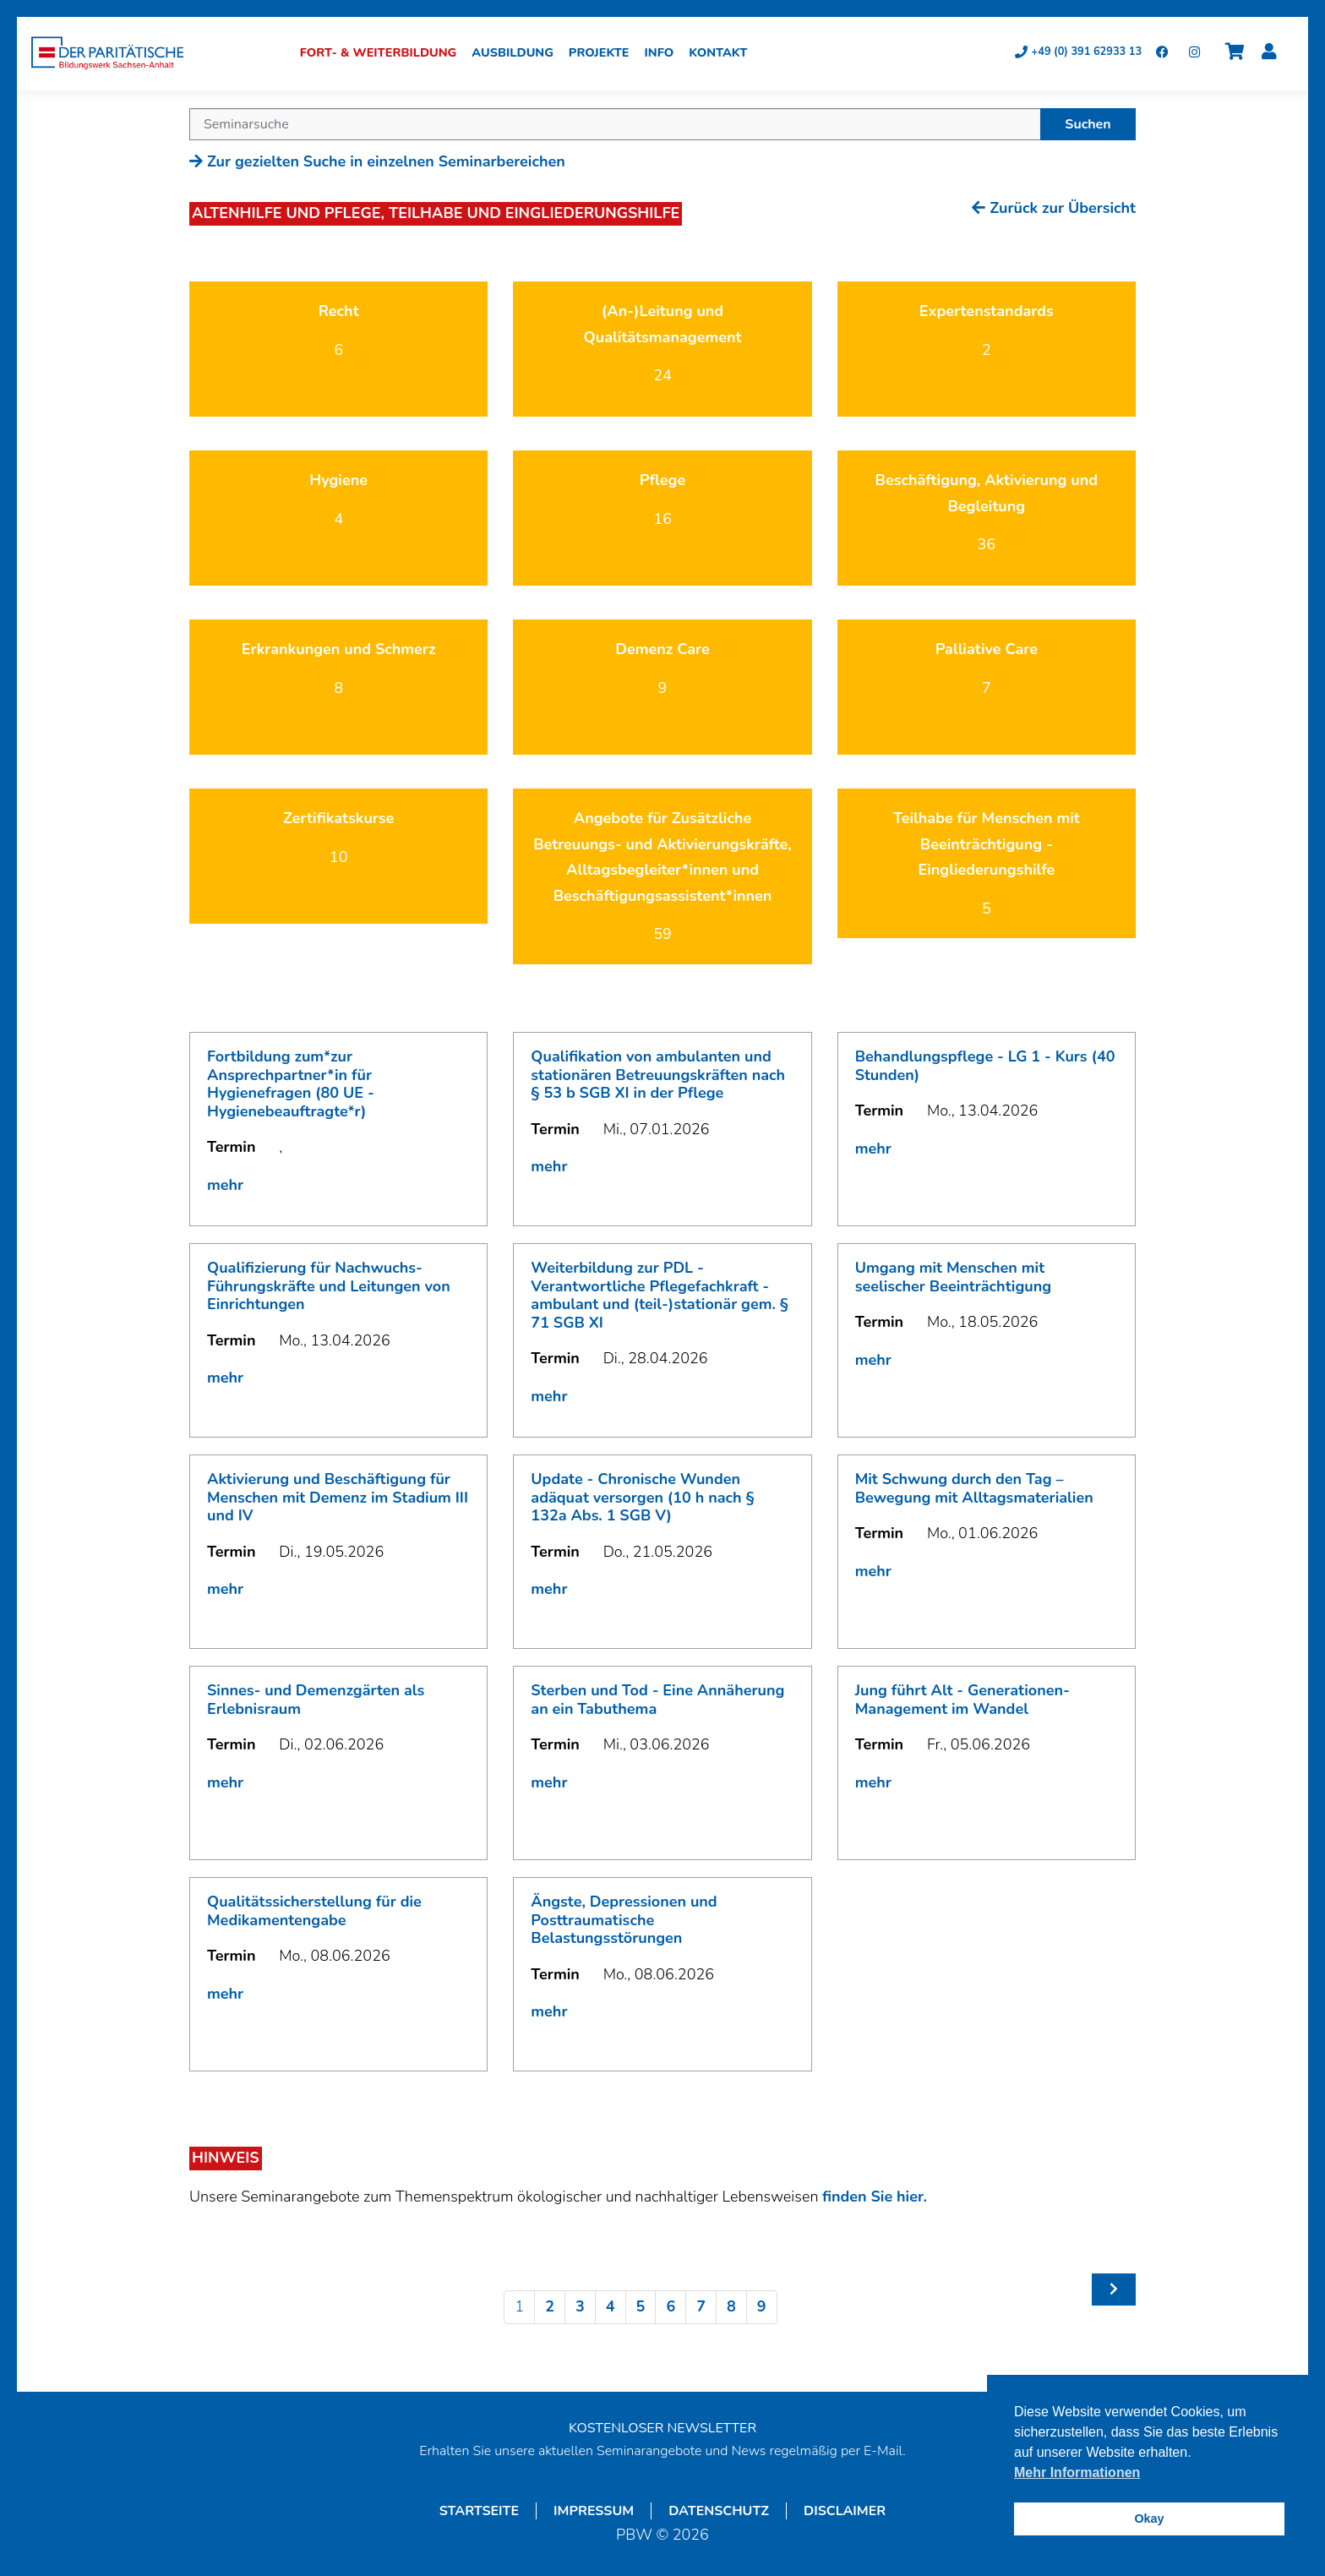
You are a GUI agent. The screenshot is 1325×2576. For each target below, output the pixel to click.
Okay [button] (1149, 2518)
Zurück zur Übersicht (1054, 210)
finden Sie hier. (874, 2199)
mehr (225, 1187)
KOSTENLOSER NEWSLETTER (662, 2430)
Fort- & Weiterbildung (384, 54)
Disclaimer (845, 2513)
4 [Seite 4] (610, 2309)
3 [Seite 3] (580, 2309)
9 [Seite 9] (761, 2309)
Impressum (593, 2513)
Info (665, 54)
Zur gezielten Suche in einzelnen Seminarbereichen (377, 164)
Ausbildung (518, 54)
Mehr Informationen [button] (1077, 2472)
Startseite (479, 2513)
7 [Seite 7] (701, 2309)
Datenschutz (718, 2513)
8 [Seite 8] (731, 2309)
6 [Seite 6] (670, 2309)
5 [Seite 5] (641, 2309)
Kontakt (723, 54)
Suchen (1087, 126)
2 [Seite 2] (549, 2309)
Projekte (605, 54)
